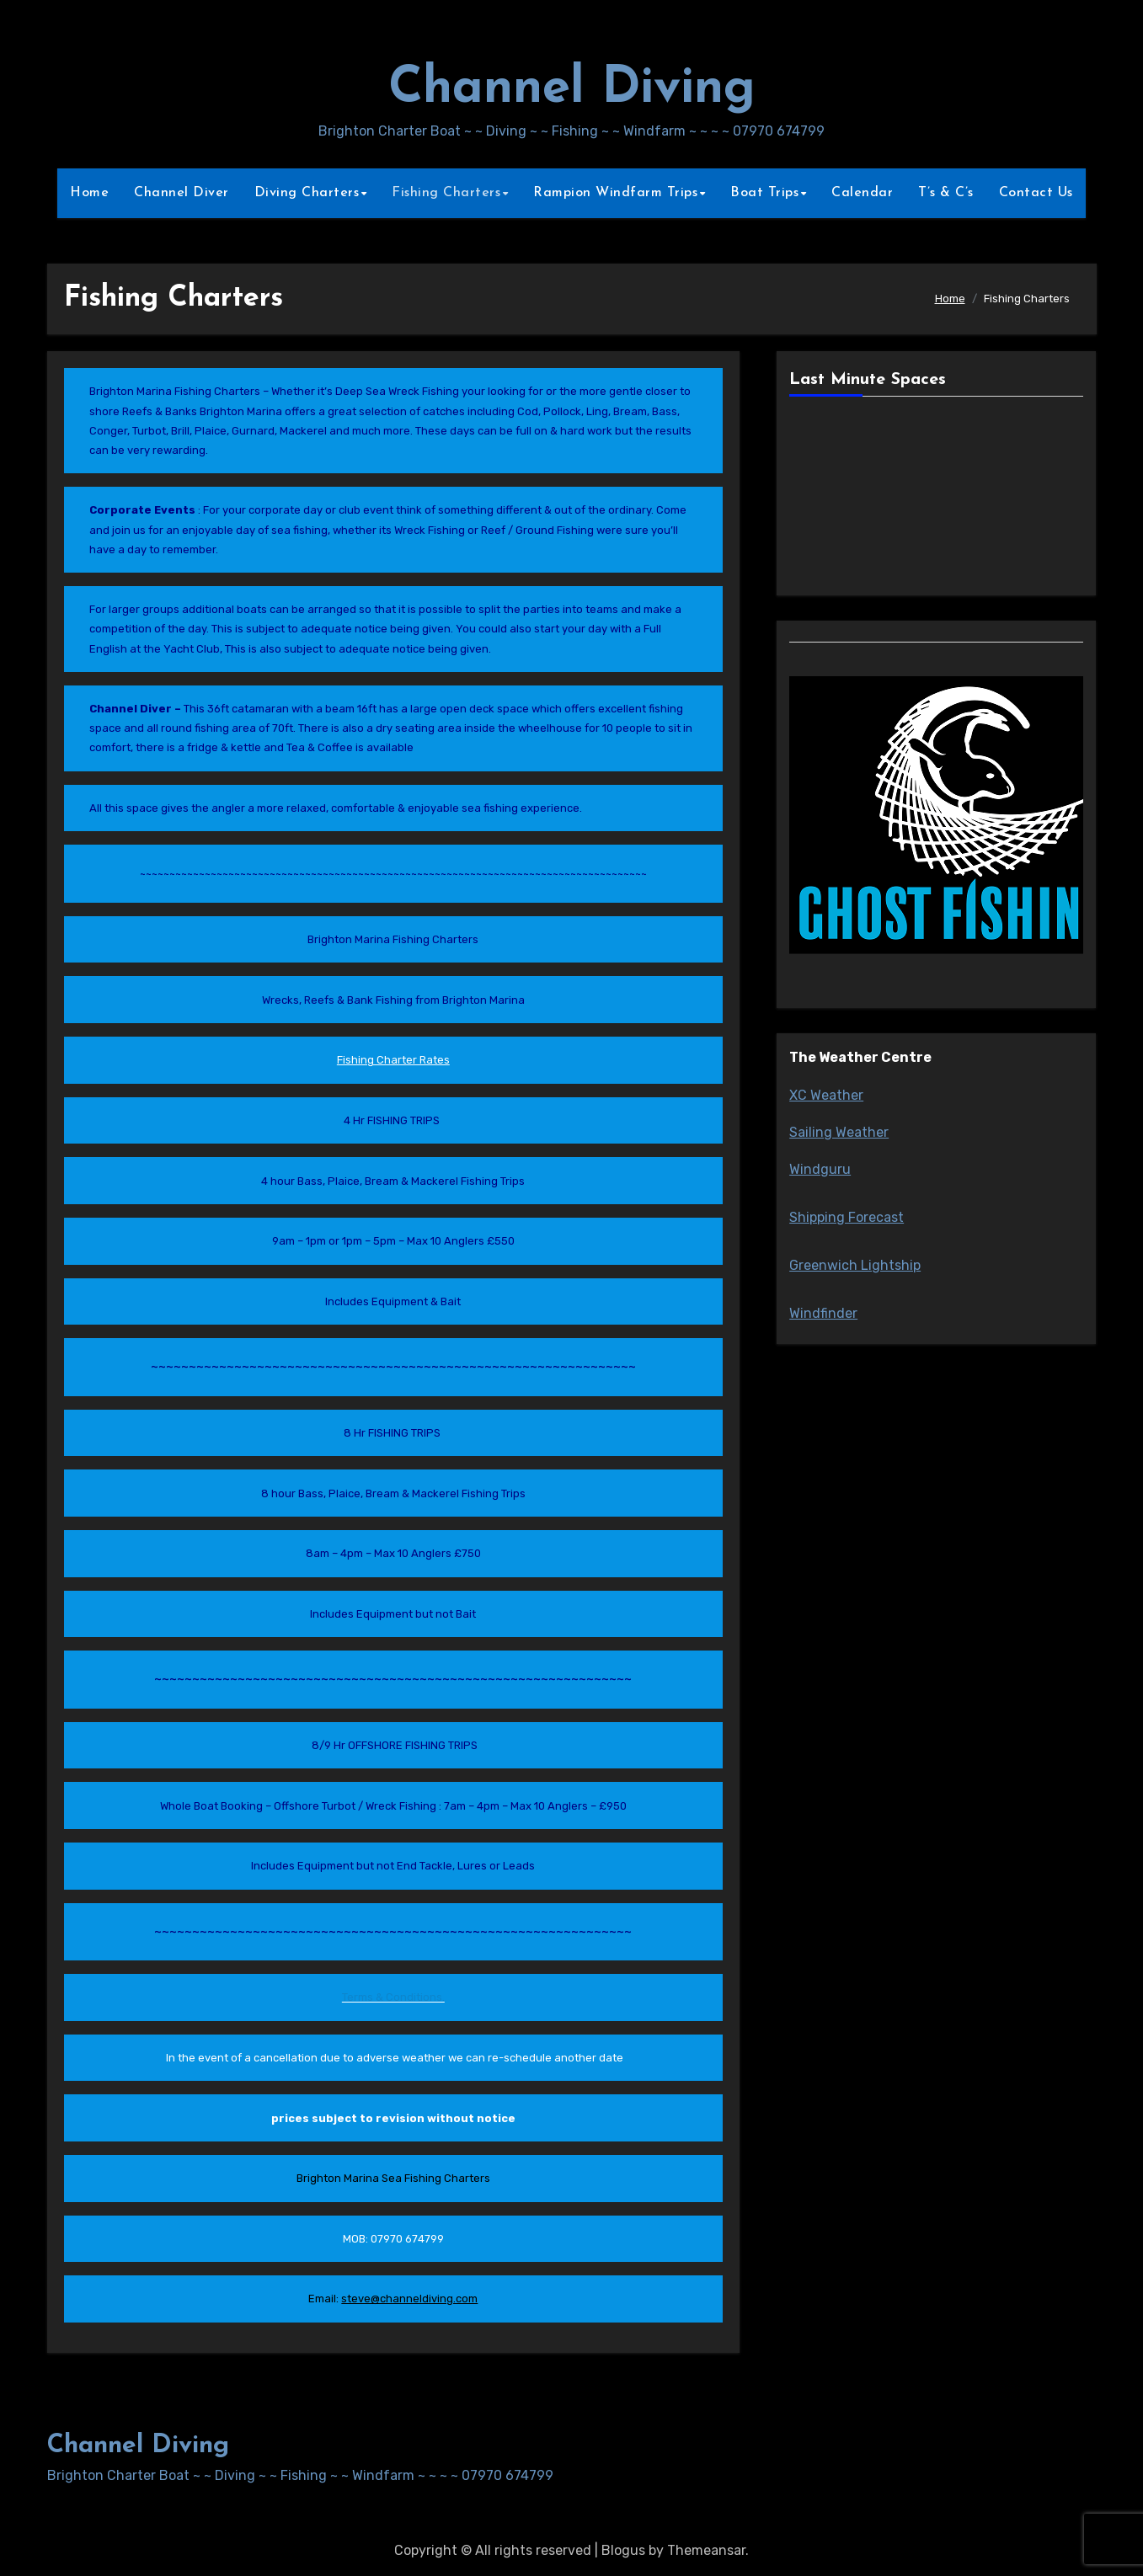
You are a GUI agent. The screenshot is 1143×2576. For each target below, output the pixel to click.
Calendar (862, 193)
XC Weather (826, 1095)
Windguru (820, 1169)
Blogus (623, 2550)
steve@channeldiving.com (409, 2298)
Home (89, 193)
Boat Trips (764, 193)
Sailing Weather (839, 1132)
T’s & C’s (946, 193)
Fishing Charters (446, 193)
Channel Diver (181, 193)
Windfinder (823, 1313)
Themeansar (706, 2550)
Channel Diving (572, 89)
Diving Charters (307, 193)
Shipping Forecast (846, 1217)
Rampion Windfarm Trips (615, 193)
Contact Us (1036, 193)
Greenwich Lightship (855, 1265)
